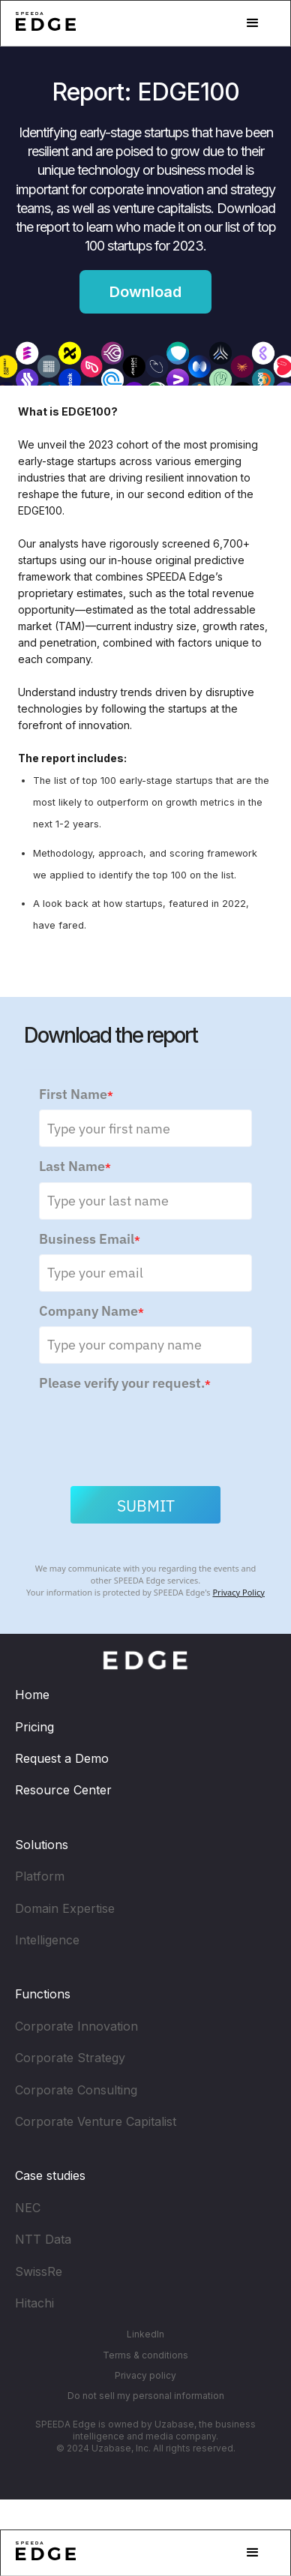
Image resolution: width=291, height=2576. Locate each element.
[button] (252, 23)
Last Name (75, 1169)
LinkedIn (145, 2334)
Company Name (91, 1313)
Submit (146, 1507)
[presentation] (153, 1430)
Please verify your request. (125, 1385)
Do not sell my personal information (146, 2395)
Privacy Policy (238, 1594)
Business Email (89, 1241)
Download (146, 292)
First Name (76, 1096)
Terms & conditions (145, 2355)
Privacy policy (145, 2375)
